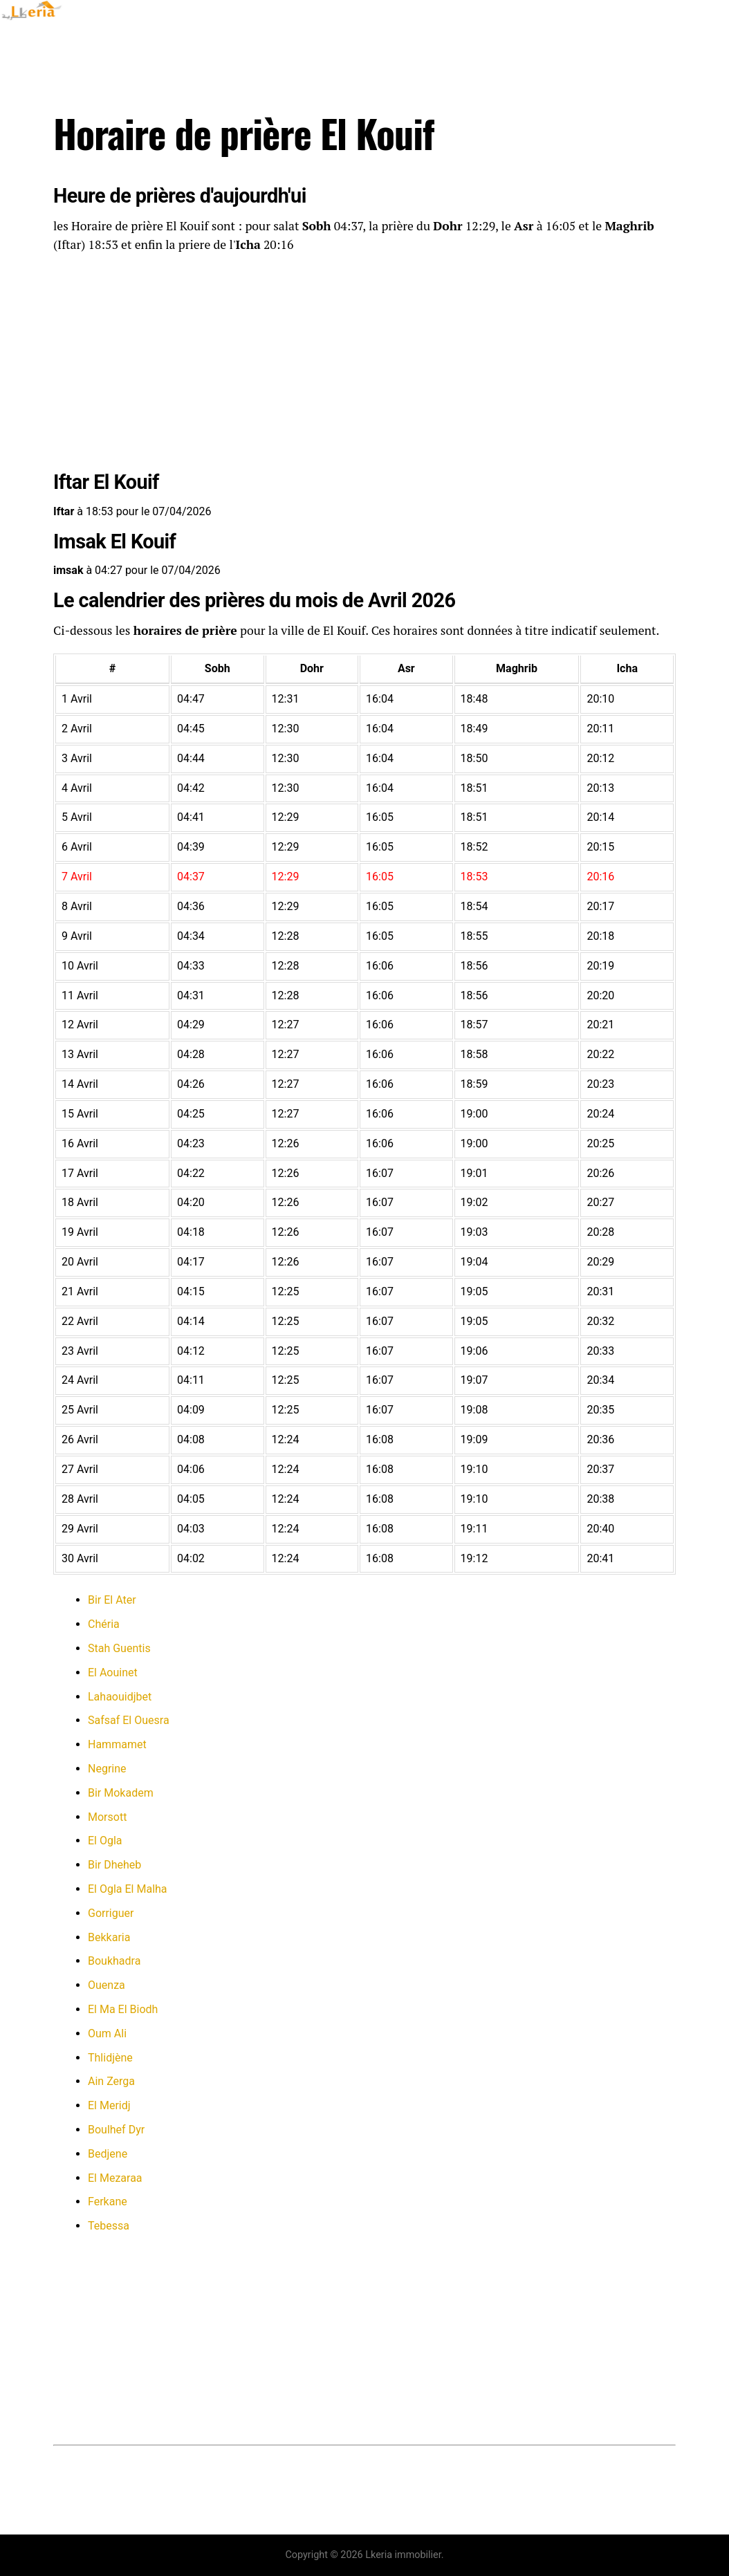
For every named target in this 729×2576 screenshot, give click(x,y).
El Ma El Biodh (123, 2009)
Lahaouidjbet (119, 1696)
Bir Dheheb (114, 1864)
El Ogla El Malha (127, 1889)
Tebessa (108, 2225)
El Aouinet (113, 1672)
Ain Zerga (111, 2081)
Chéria (104, 1624)
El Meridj (109, 2105)
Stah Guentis (119, 1648)
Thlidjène (110, 2057)
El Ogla (105, 1840)
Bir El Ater (112, 1599)
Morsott (107, 1817)
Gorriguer (110, 1913)
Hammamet (117, 1744)
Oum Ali (107, 2033)
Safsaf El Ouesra (128, 1720)
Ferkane (107, 2201)
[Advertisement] (364, 364)
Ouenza (106, 1985)
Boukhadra (114, 1960)
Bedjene (107, 2153)
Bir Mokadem (121, 1792)
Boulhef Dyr (116, 2129)
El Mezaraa (115, 2178)
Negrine (107, 1768)
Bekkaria (109, 1937)
